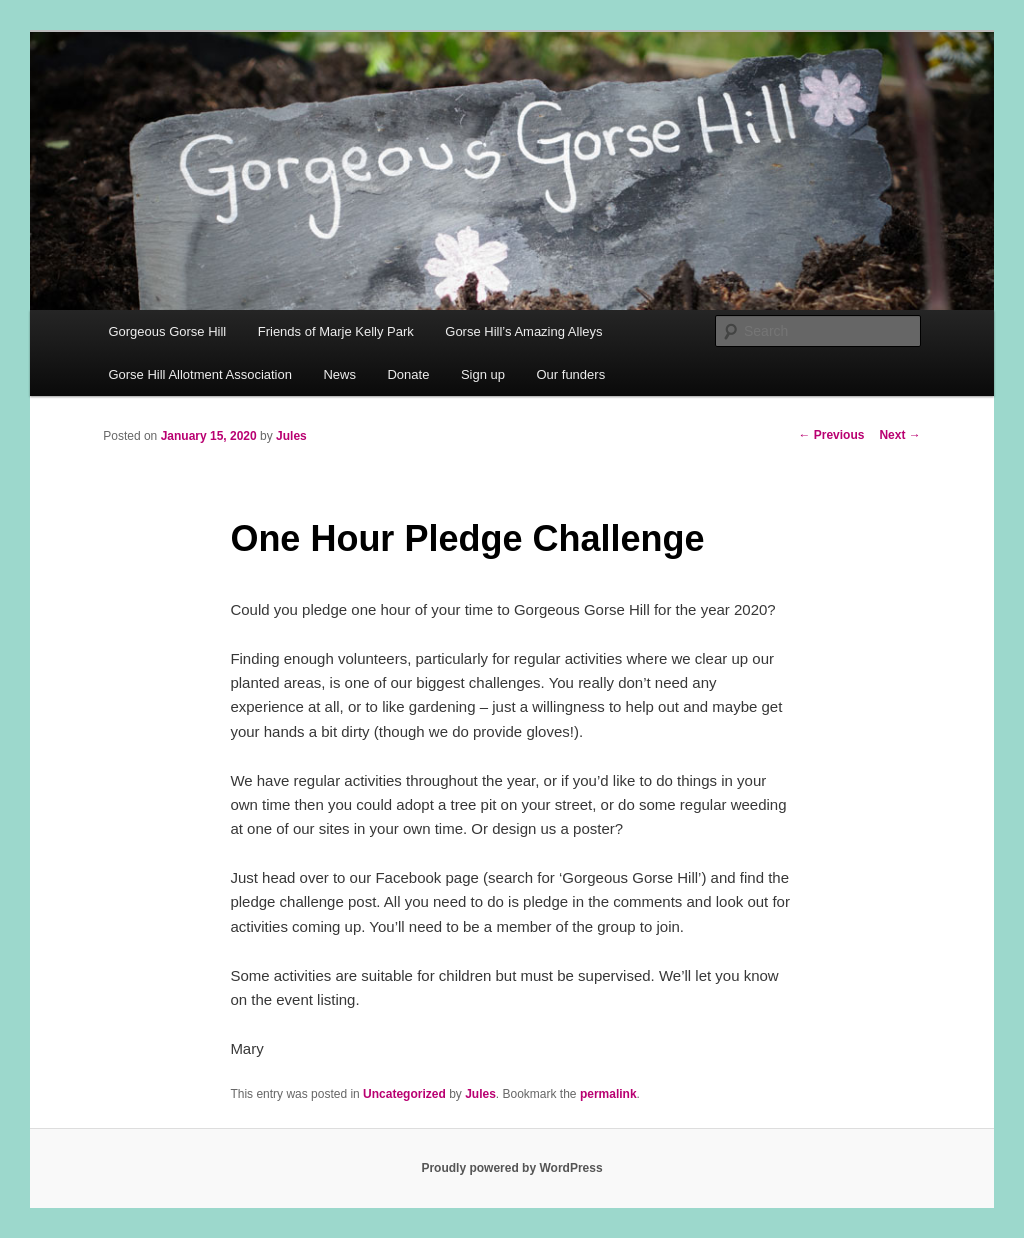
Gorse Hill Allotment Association (200, 374)
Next (899, 435)
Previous (831, 435)
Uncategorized (404, 1094)
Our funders (571, 374)
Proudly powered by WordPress (511, 1168)
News (339, 374)
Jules (291, 436)
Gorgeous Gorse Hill (167, 331)
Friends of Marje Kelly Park (336, 331)
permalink (608, 1094)
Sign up (483, 374)
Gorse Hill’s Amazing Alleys (523, 331)
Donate (408, 374)
